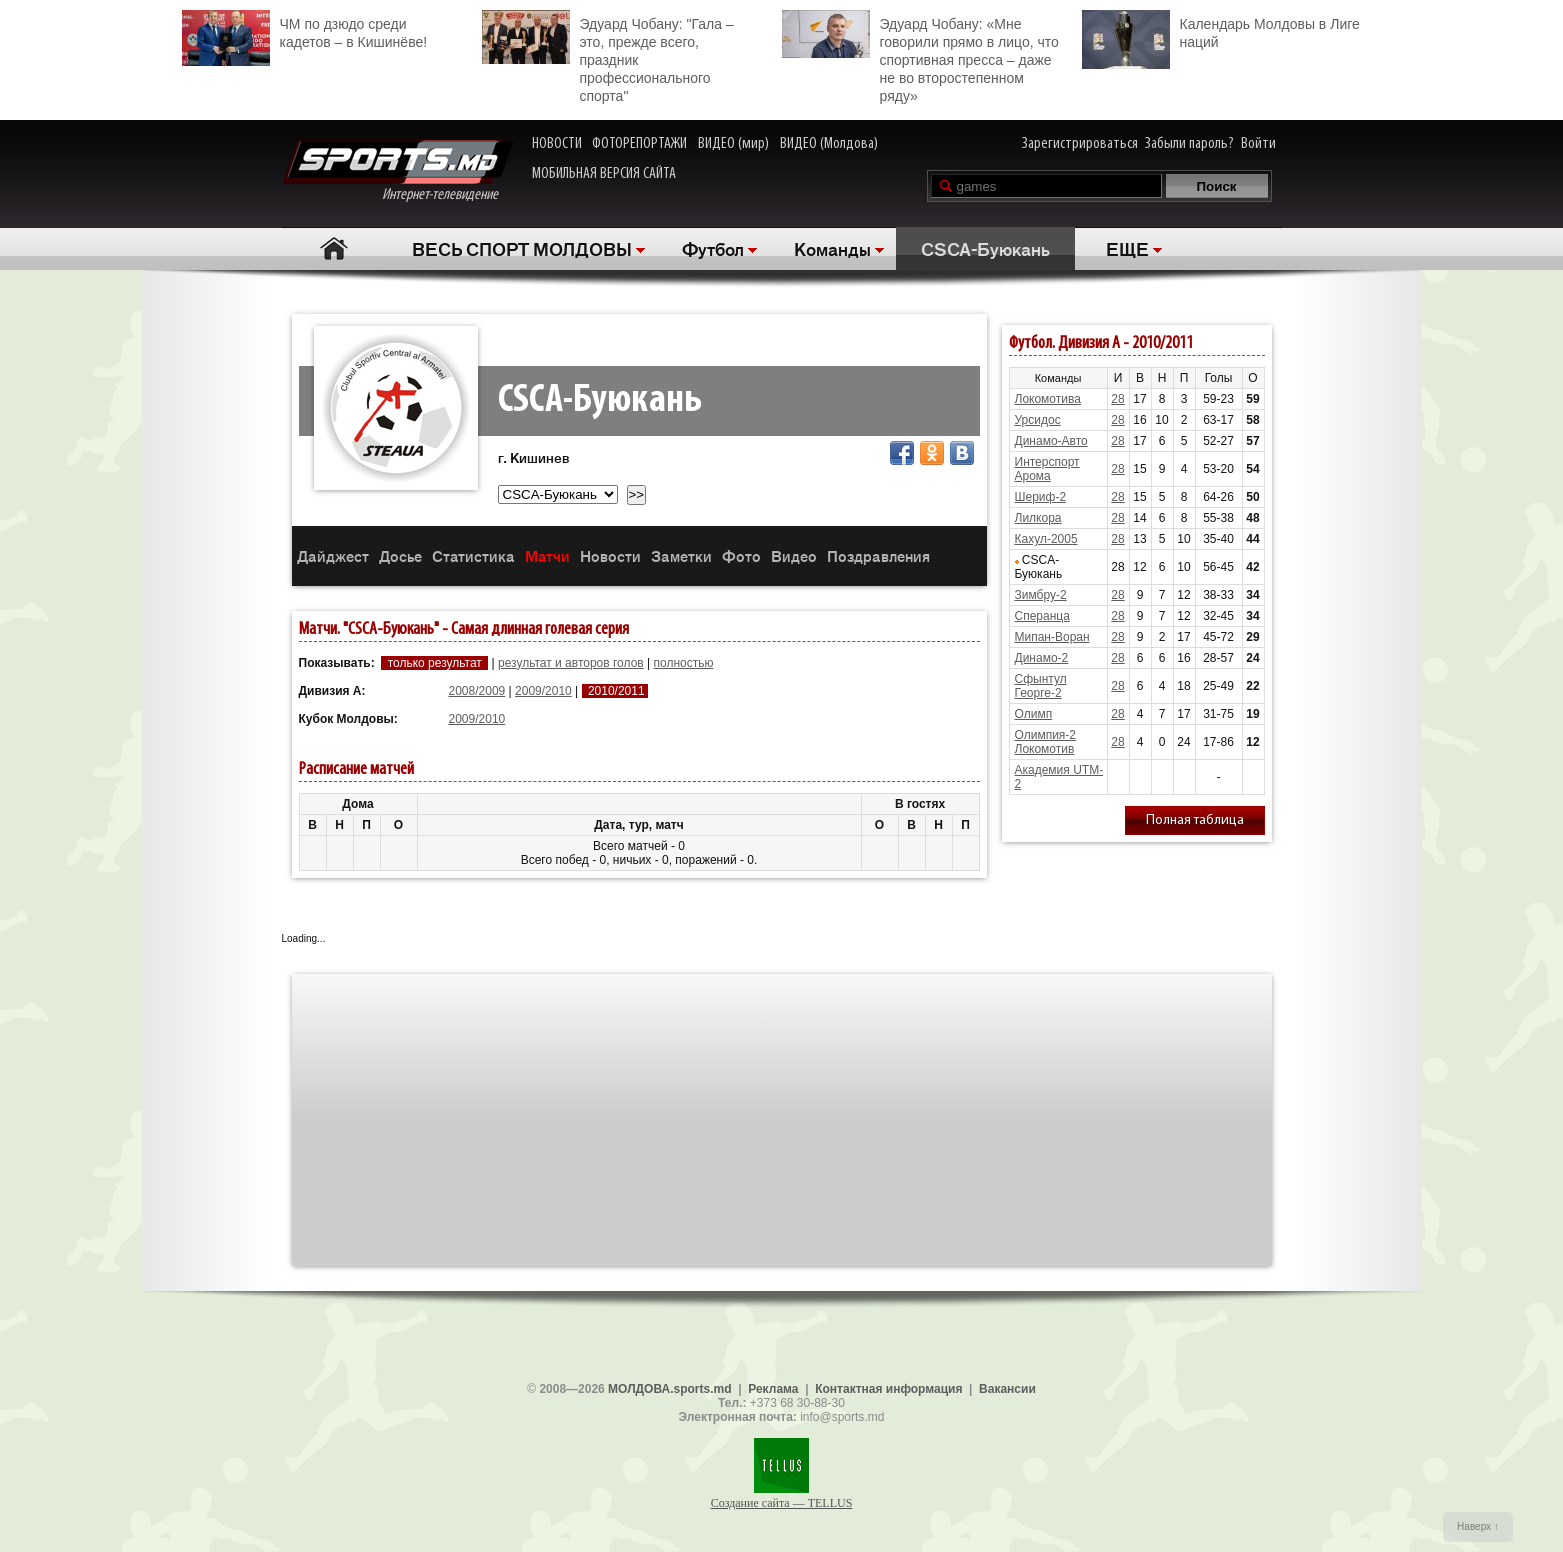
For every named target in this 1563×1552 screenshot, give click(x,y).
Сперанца (1042, 616)
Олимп (1034, 714)
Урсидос (1038, 420)
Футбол (713, 248)
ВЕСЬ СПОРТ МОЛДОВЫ (522, 248)
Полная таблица (1195, 820)
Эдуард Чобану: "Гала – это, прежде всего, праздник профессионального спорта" (608, 57)
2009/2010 (543, 691)
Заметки (681, 555)
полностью (684, 663)
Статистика (473, 555)
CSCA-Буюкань (985, 248)
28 (1117, 399)
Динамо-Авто (1051, 441)
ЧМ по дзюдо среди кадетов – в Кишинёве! (305, 30)
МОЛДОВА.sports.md (669, 1389)
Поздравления (878, 555)
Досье (400, 555)
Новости (610, 555)
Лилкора (1038, 518)
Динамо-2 (1042, 658)
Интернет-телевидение (397, 171)
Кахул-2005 (1046, 539)
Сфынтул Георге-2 (1041, 686)
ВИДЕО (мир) (733, 144)
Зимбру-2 (1041, 595)
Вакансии (1007, 1389)
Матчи (547, 555)
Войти (1258, 144)
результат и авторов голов (571, 663)
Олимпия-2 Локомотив (1046, 742)
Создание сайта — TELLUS (782, 1503)
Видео (794, 555)
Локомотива (1048, 399)
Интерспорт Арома (1047, 469)
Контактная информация (888, 1389)
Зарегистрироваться (1080, 144)
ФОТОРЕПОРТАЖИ (639, 144)
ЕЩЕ (1127, 248)
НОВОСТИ (557, 144)
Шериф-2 (1041, 497)
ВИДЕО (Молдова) (829, 144)
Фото (741, 555)
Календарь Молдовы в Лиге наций (1221, 30)
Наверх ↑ (1478, 1526)
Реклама (773, 1389)
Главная (334, 248)
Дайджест (333, 555)
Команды (832, 248)
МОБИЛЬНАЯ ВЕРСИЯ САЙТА (604, 174)
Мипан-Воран (1052, 637)
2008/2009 (477, 691)
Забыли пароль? (1189, 144)
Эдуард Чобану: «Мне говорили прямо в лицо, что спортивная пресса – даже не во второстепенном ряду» (920, 57)
